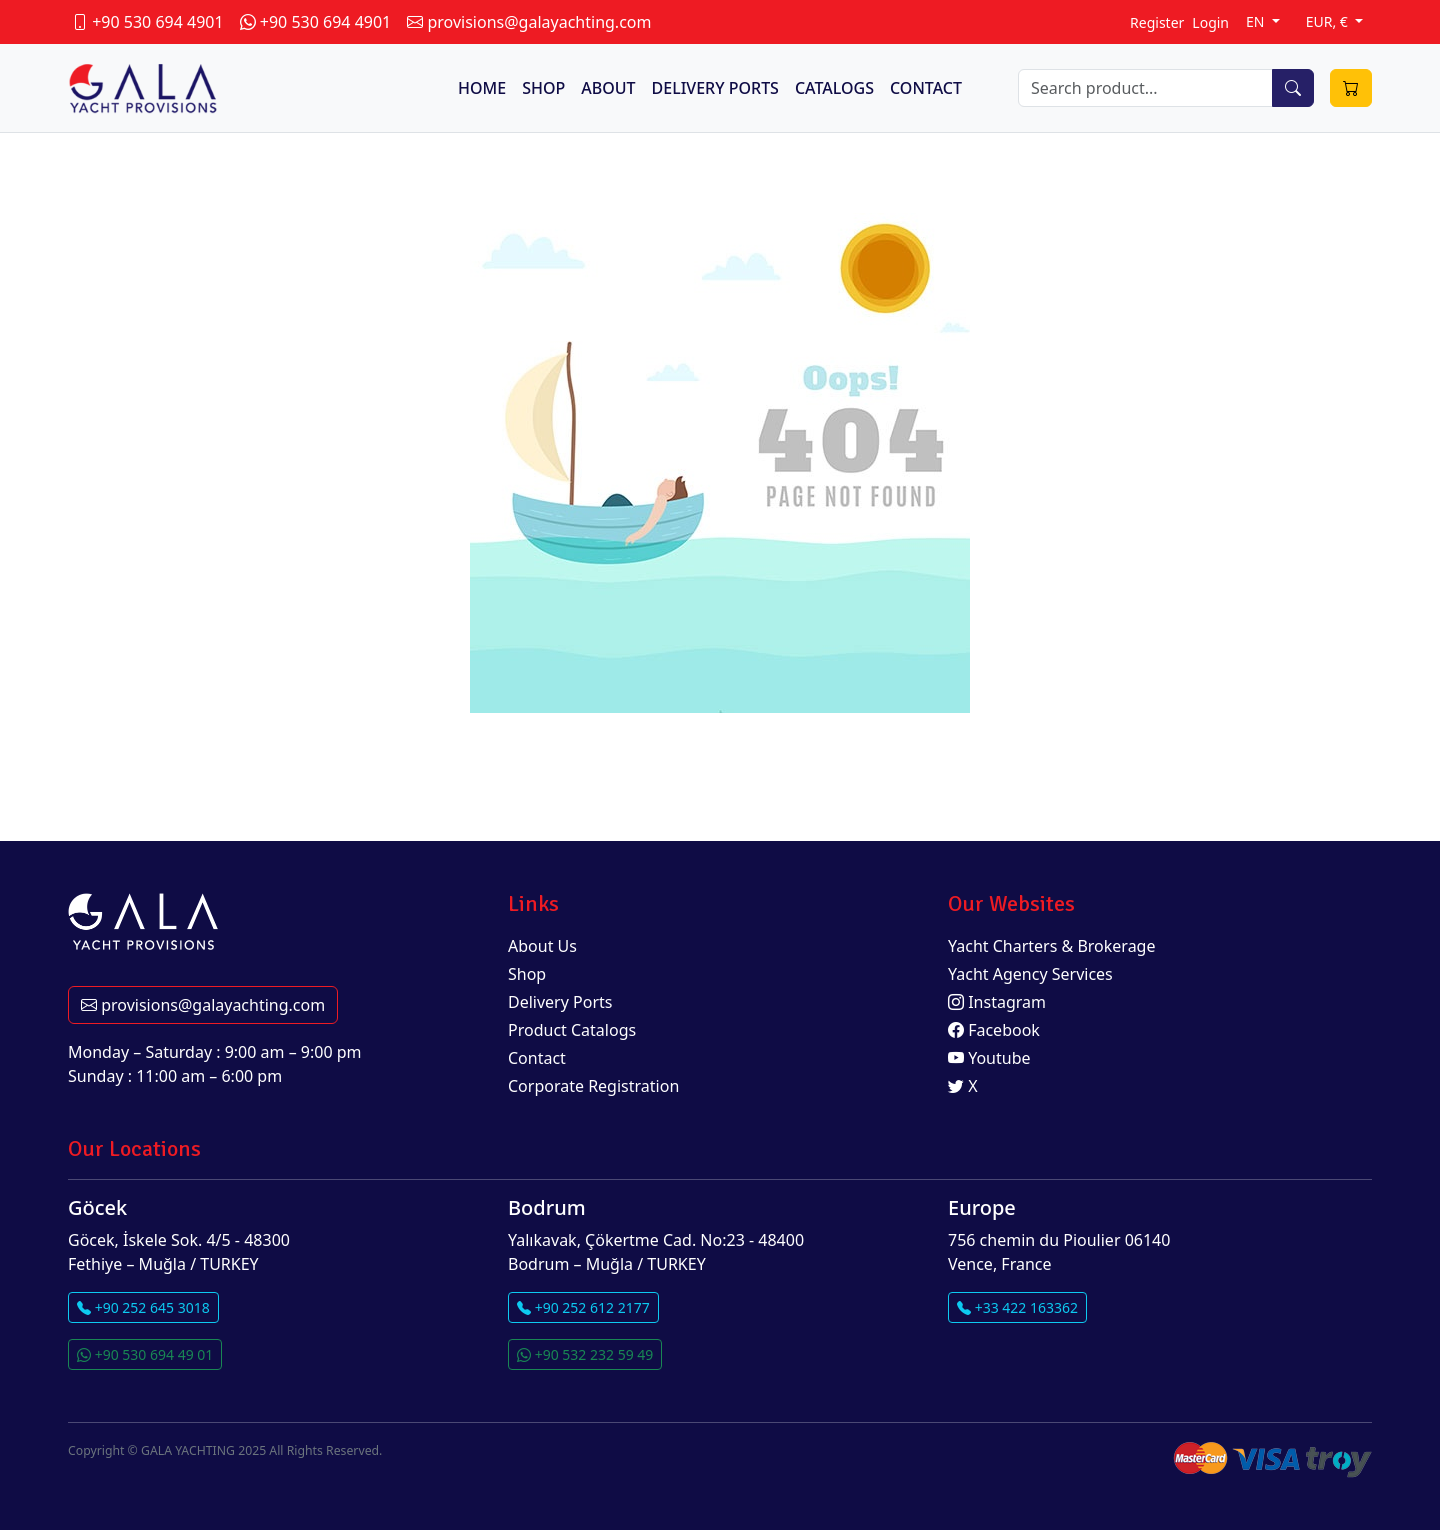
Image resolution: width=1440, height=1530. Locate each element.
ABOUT (608, 88)
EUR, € (1329, 21)
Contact (537, 1058)
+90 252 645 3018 (143, 1307)
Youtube (989, 1058)
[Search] (1145, 88)
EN (1257, 21)
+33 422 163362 (1017, 1307)
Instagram (997, 1002)
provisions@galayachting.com (203, 1005)
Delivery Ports (560, 1002)
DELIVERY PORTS (715, 88)
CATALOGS (834, 88)
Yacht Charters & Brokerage (1052, 946)
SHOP (543, 88)
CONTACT (926, 88)
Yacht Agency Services (1030, 974)
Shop (527, 974)
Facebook (994, 1030)
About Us (542, 946)
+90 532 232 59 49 (585, 1354)
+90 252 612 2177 (583, 1307)
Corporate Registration (593, 1086)
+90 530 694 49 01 (145, 1354)
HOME (482, 88)
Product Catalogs (572, 1030)
